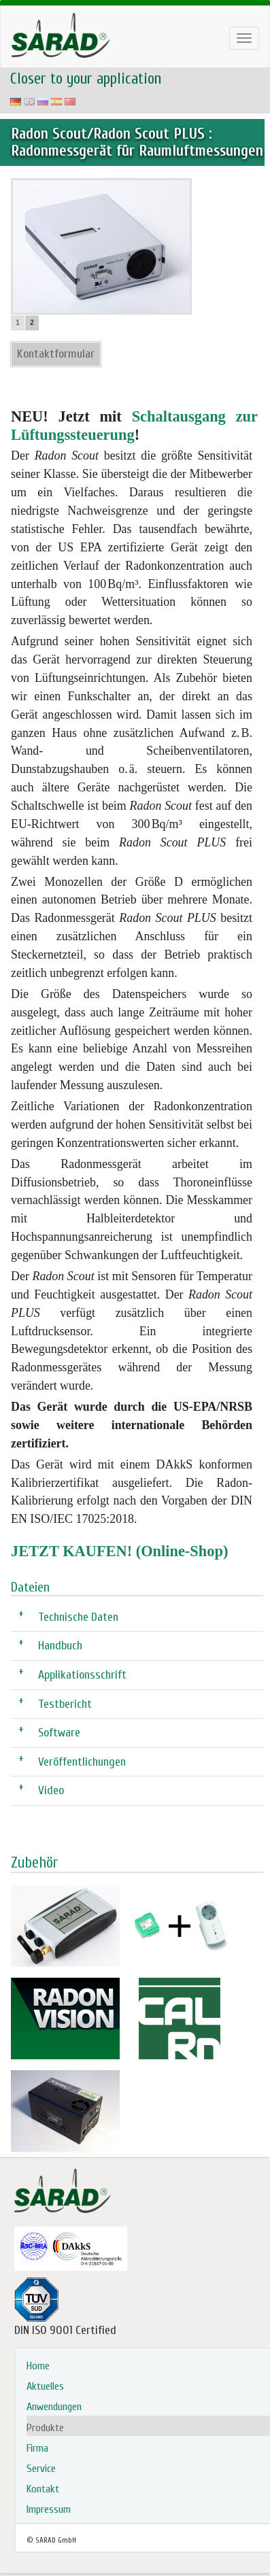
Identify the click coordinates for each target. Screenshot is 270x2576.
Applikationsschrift (82, 1674)
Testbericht (65, 1703)
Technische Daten (78, 1616)
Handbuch (60, 1645)
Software (59, 1732)
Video (51, 1790)
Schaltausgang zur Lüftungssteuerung (134, 425)
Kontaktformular (56, 354)
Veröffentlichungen (82, 1761)
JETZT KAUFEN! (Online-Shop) (119, 1551)
